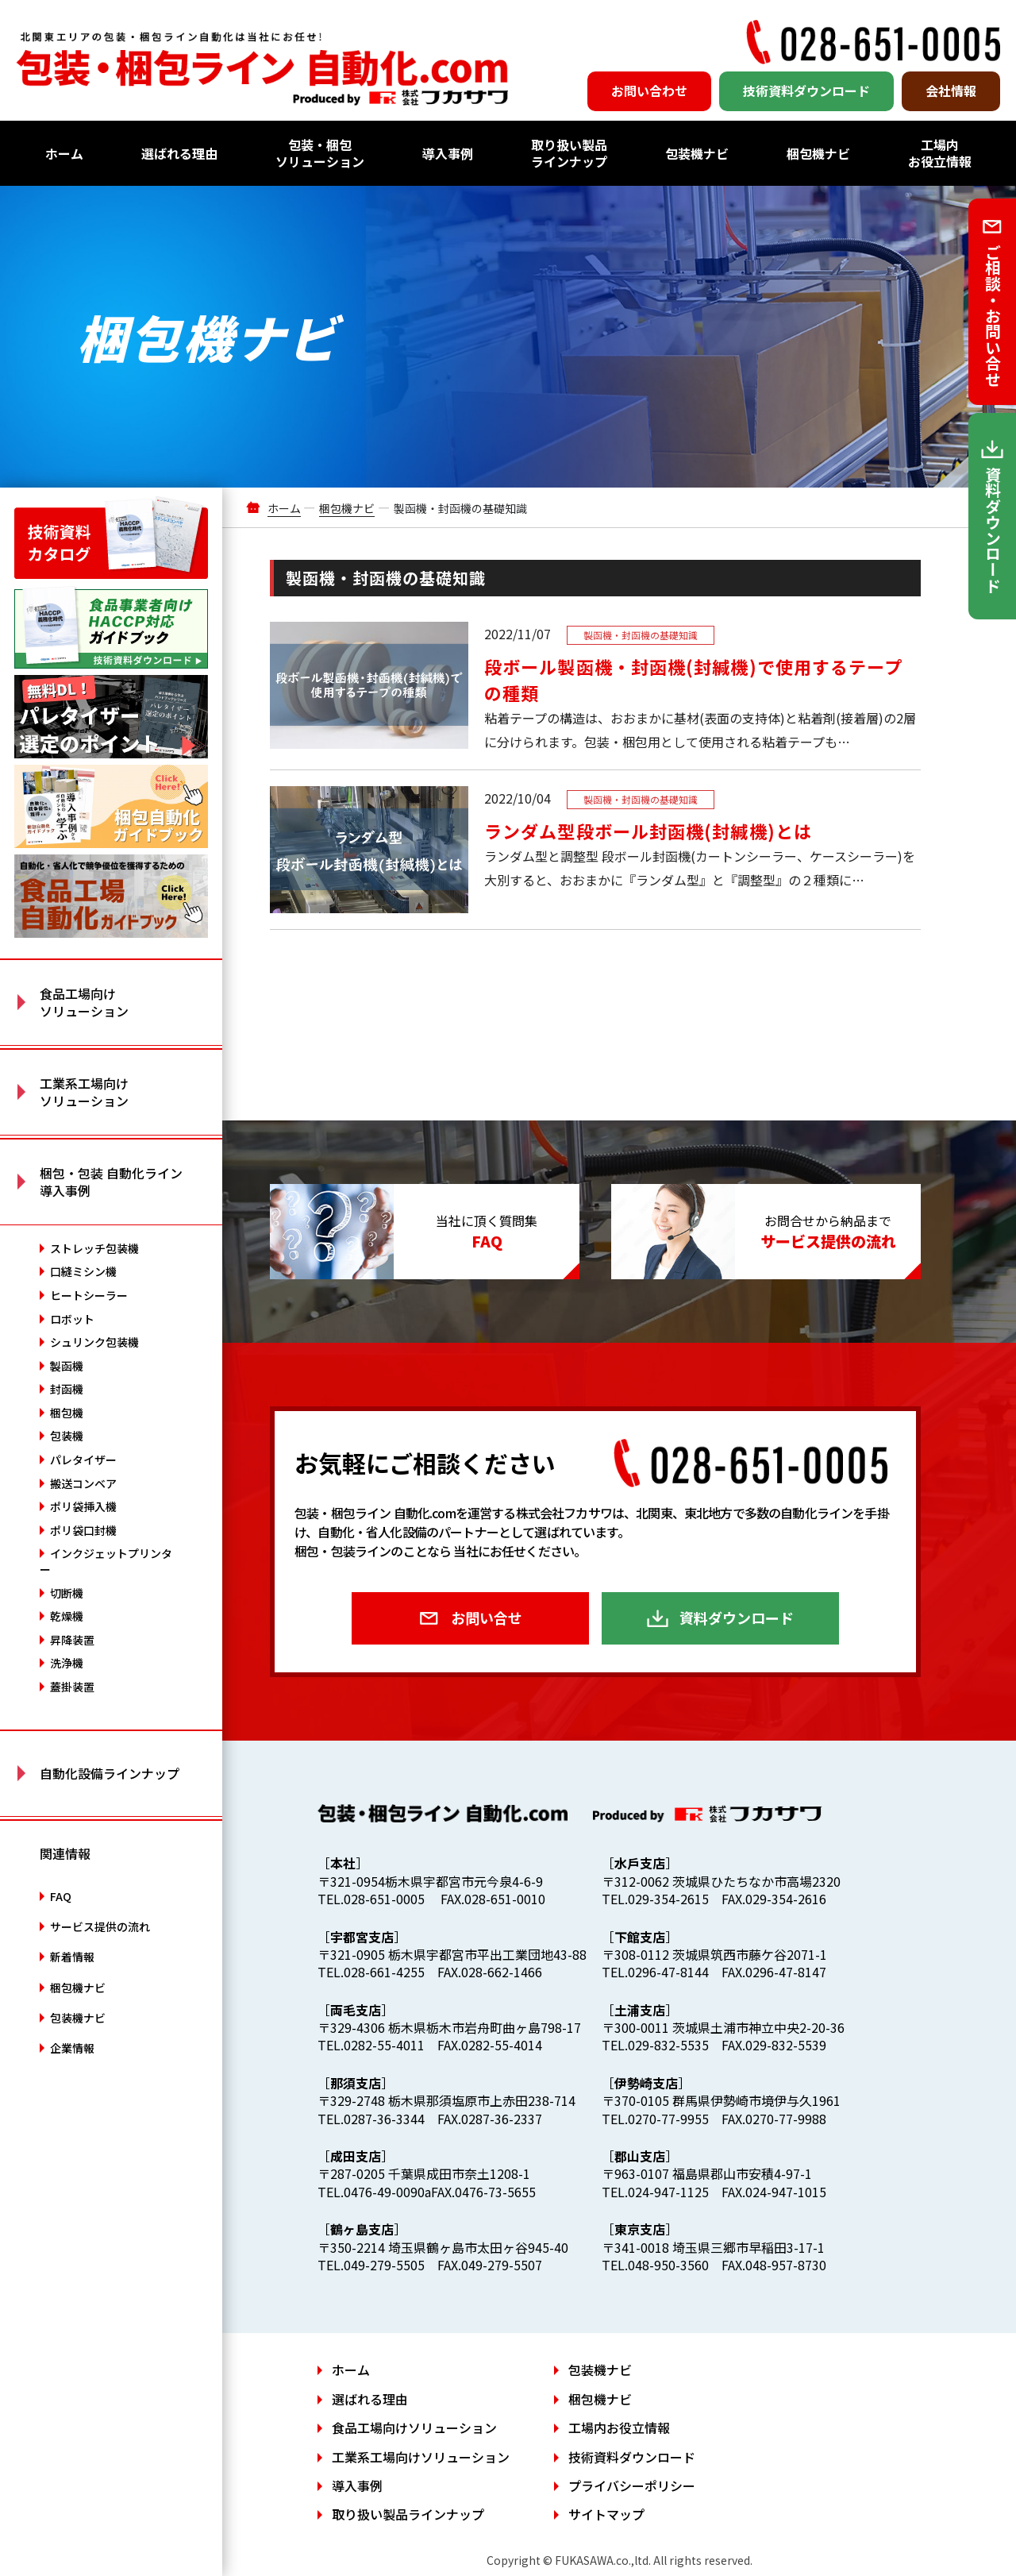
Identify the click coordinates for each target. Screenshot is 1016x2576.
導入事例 (447, 153)
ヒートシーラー (89, 1295)
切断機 (66, 1593)
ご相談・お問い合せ (992, 315)
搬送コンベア (83, 1483)
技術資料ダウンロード (806, 90)
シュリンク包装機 (94, 1342)
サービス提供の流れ (100, 1926)
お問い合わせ (649, 90)
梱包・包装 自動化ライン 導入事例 (111, 1181)
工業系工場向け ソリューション (84, 1092)
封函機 (66, 1389)
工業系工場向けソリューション (421, 2456)
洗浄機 (66, 1663)
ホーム (64, 153)
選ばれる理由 (179, 153)
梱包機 (66, 1413)
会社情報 (951, 90)
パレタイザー (83, 1459)
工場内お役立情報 (940, 153)
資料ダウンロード (736, 1617)
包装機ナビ (697, 153)
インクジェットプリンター (106, 1561)
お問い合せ (486, 1617)
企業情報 (72, 2048)
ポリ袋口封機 (83, 1530)
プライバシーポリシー (631, 2485)
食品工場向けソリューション (414, 2427)
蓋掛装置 (72, 1687)
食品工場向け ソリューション (84, 1002)
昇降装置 (72, 1640)
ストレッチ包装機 (94, 1248)
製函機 (66, 1366)
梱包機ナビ (818, 153)
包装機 (66, 1436)
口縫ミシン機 (83, 1271)
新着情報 (72, 1957)
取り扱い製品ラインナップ (569, 153)
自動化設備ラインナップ (109, 1773)
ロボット (72, 1319)
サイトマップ (606, 2514)
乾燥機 (66, 1616)
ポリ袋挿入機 (83, 1506)
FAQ (60, 1896)
